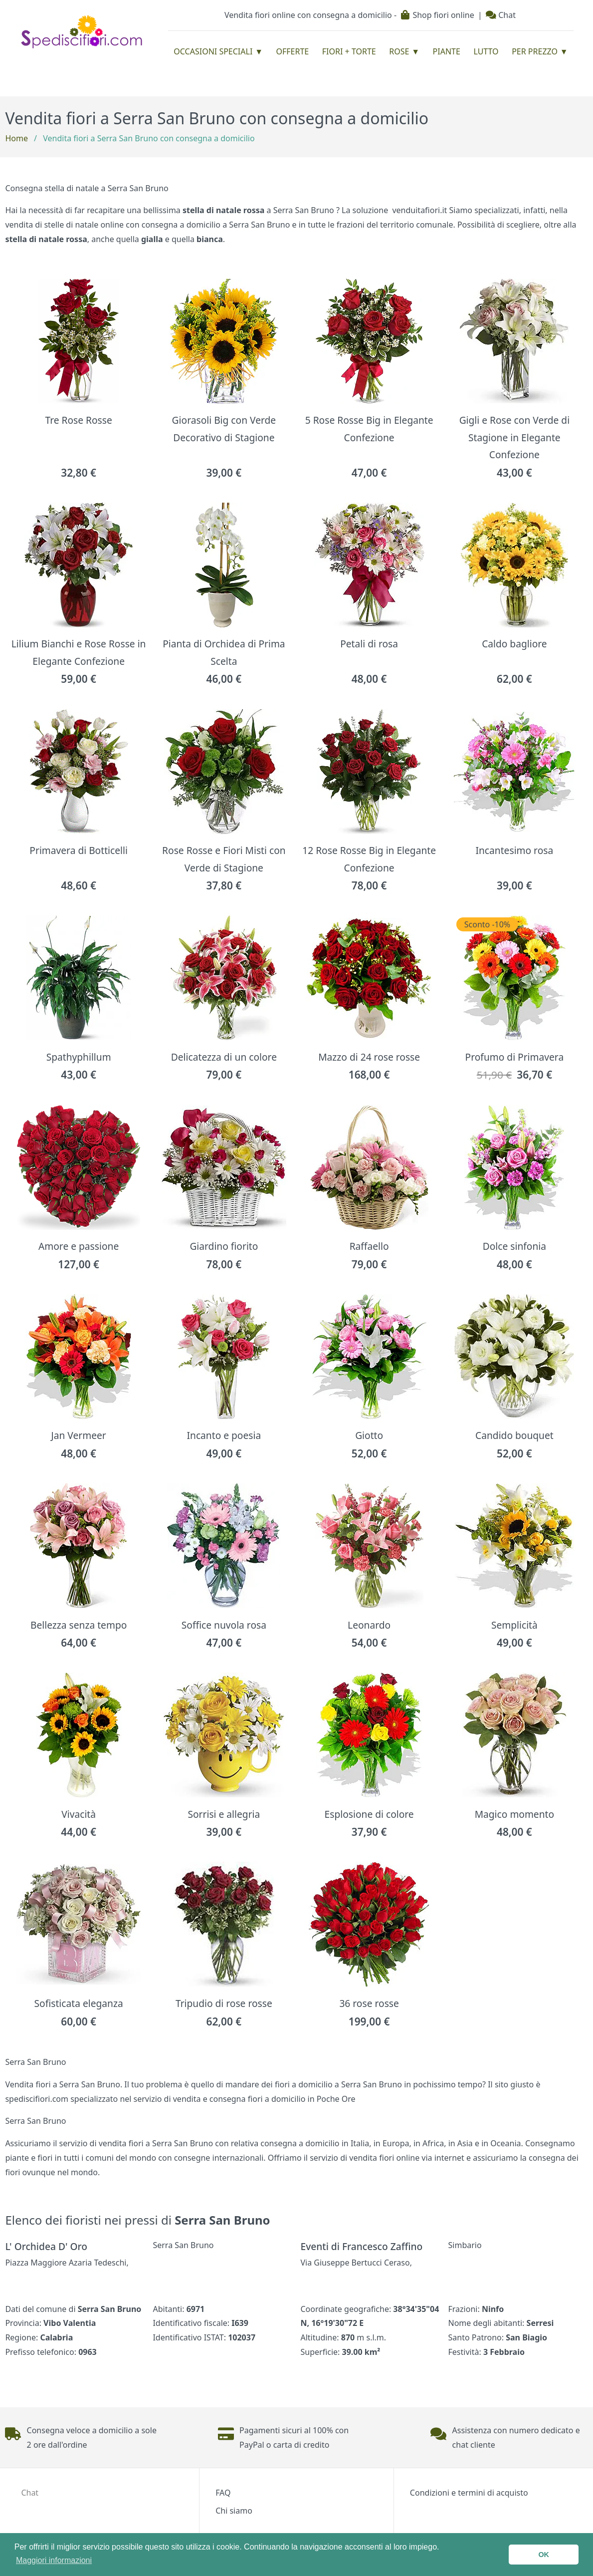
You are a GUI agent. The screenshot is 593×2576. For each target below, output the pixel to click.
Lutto (485, 51)
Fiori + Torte (349, 51)
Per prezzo (535, 51)
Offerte (292, 51)
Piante (446, 51)
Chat (501, 14)
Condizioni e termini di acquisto (469, 2492)
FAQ (222, 2492)
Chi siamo (233, 2510)
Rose (399, 51)
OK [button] (543, 2555)
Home (16, 138)
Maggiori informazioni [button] (54, 2560)
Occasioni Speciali (213, 51)
